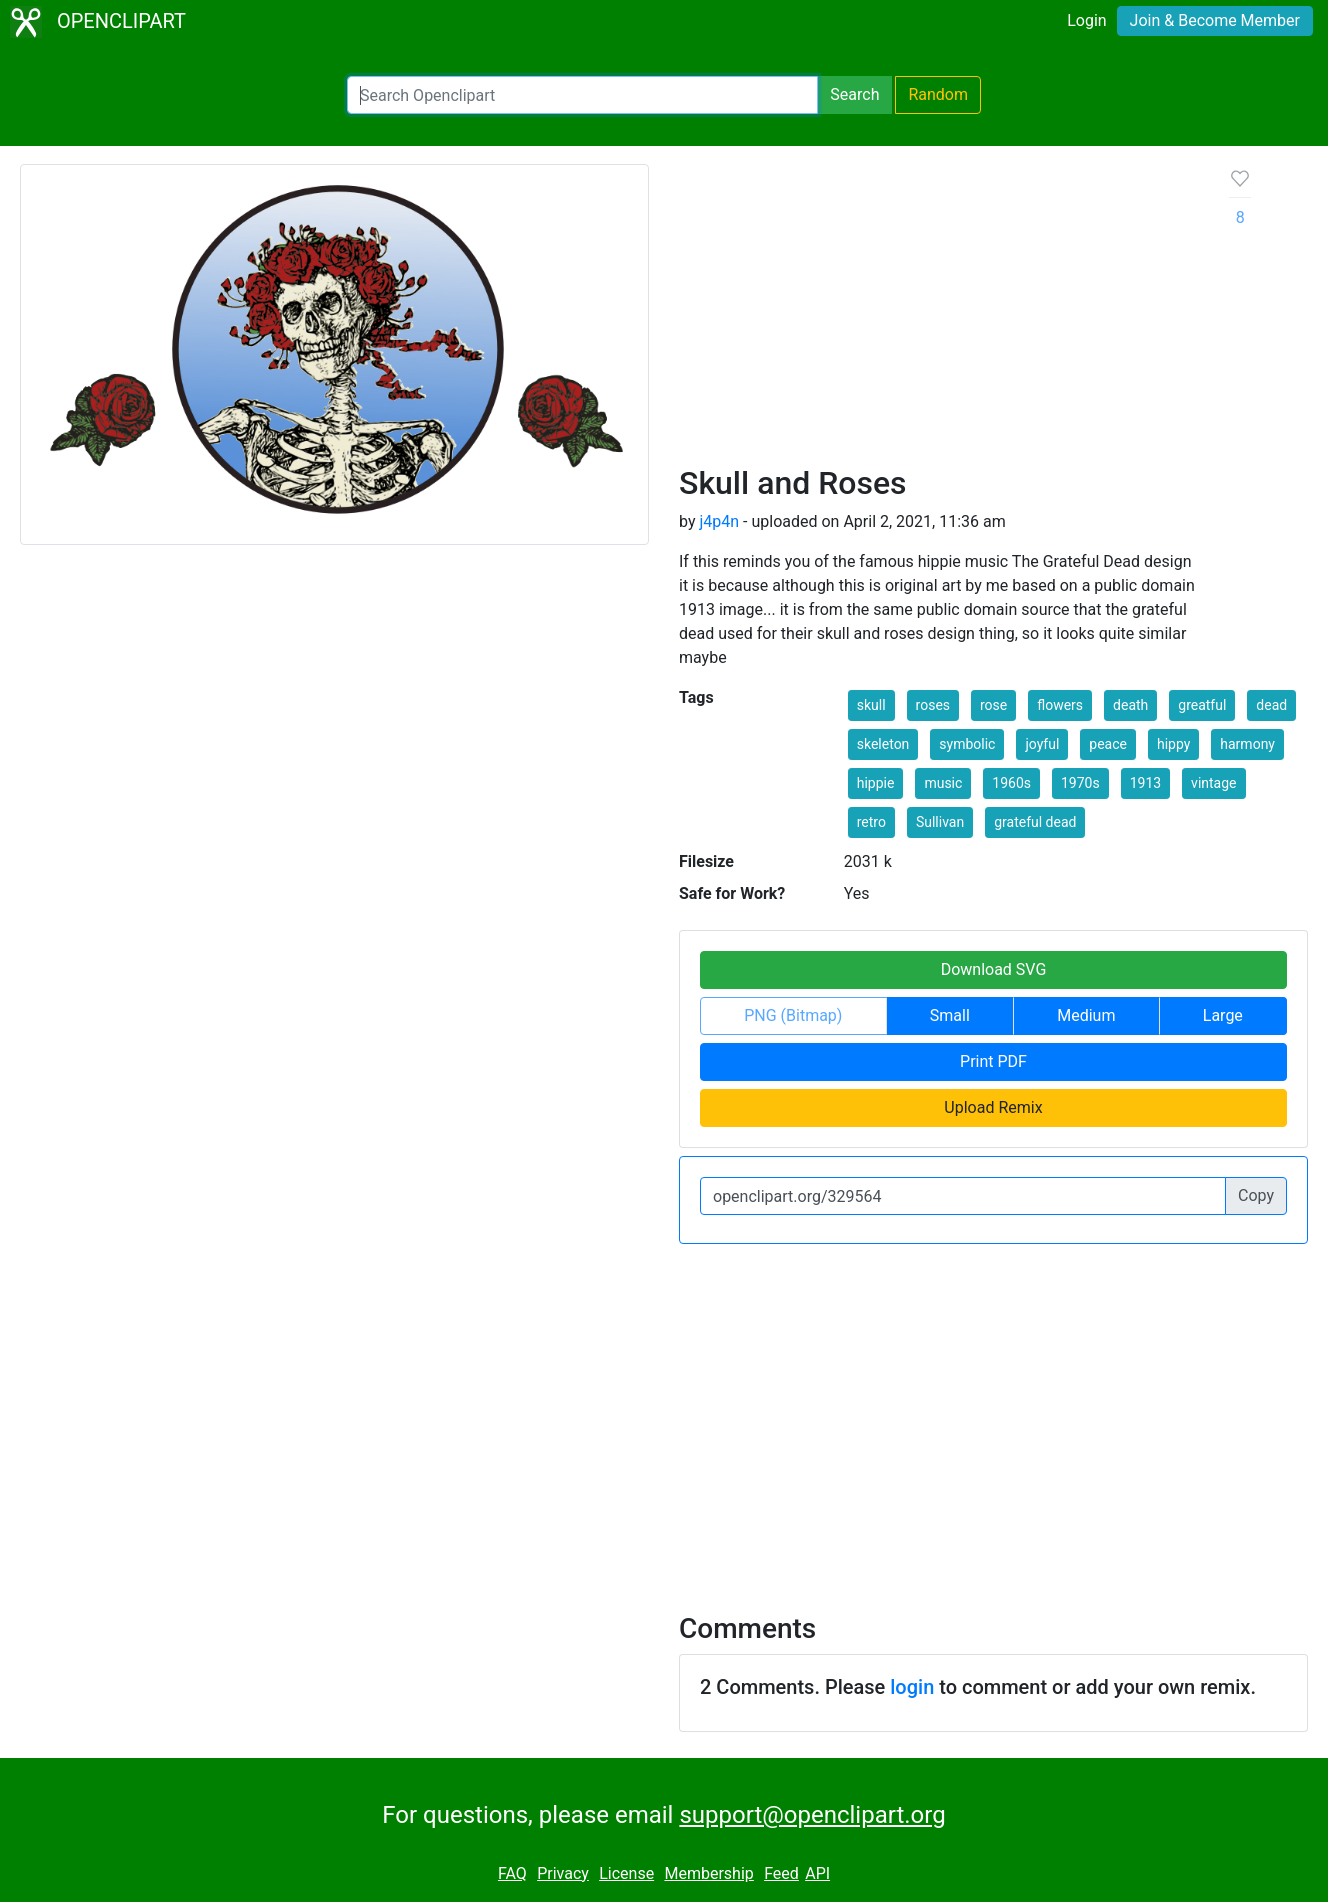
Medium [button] (1086, 1015)
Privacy (563, 1873)
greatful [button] (1202, 705)
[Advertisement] (938, 314)
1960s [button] (1011, 783)
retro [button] (871, 822)
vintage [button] (1213, 783)
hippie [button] (876, 783)
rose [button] (993, 705)
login (912, 1687)
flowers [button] (1060, 705)
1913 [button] (1145, 783)
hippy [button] (1173, 744)
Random (938, 94)
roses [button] (933, 705)
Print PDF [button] (993, 1061)
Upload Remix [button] (993, 1107)
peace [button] (1108, 744)
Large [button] (1223, 1015)
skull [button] (871, 705)
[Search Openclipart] (582, 95)
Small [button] (950, 1015)
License (626, 1873)
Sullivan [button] (940, 822)
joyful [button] (1042, 744)
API (817, 1873)
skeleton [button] (883, 744)
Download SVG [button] (994, 969)
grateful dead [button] (1035, 822)
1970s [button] (1080, 783)
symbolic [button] (967, 744)
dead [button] (1271, 705)
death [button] (1130, 705)
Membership (708, 1873)
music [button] (943, 783)
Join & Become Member (1215, 20)
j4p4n (719, 521)
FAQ (512, 1873)
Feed (781, 1873)
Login (1086, 20)
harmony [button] (1247, 744)
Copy (1256, 1195)
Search (854, 94)
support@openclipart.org (812, 1815)
